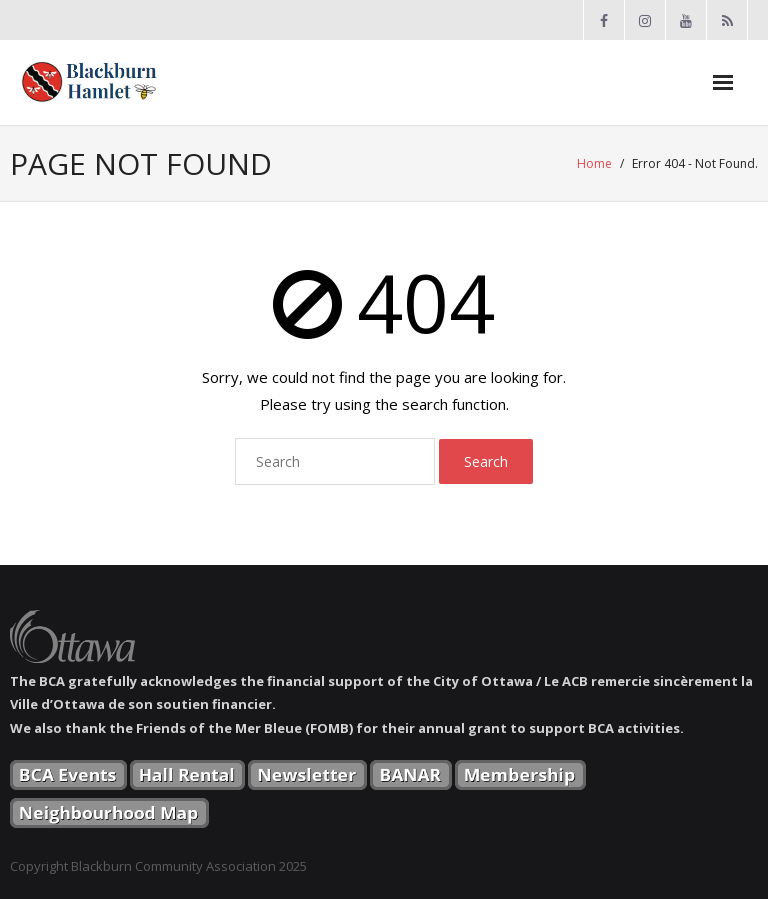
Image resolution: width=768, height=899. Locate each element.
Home (594, 163)
